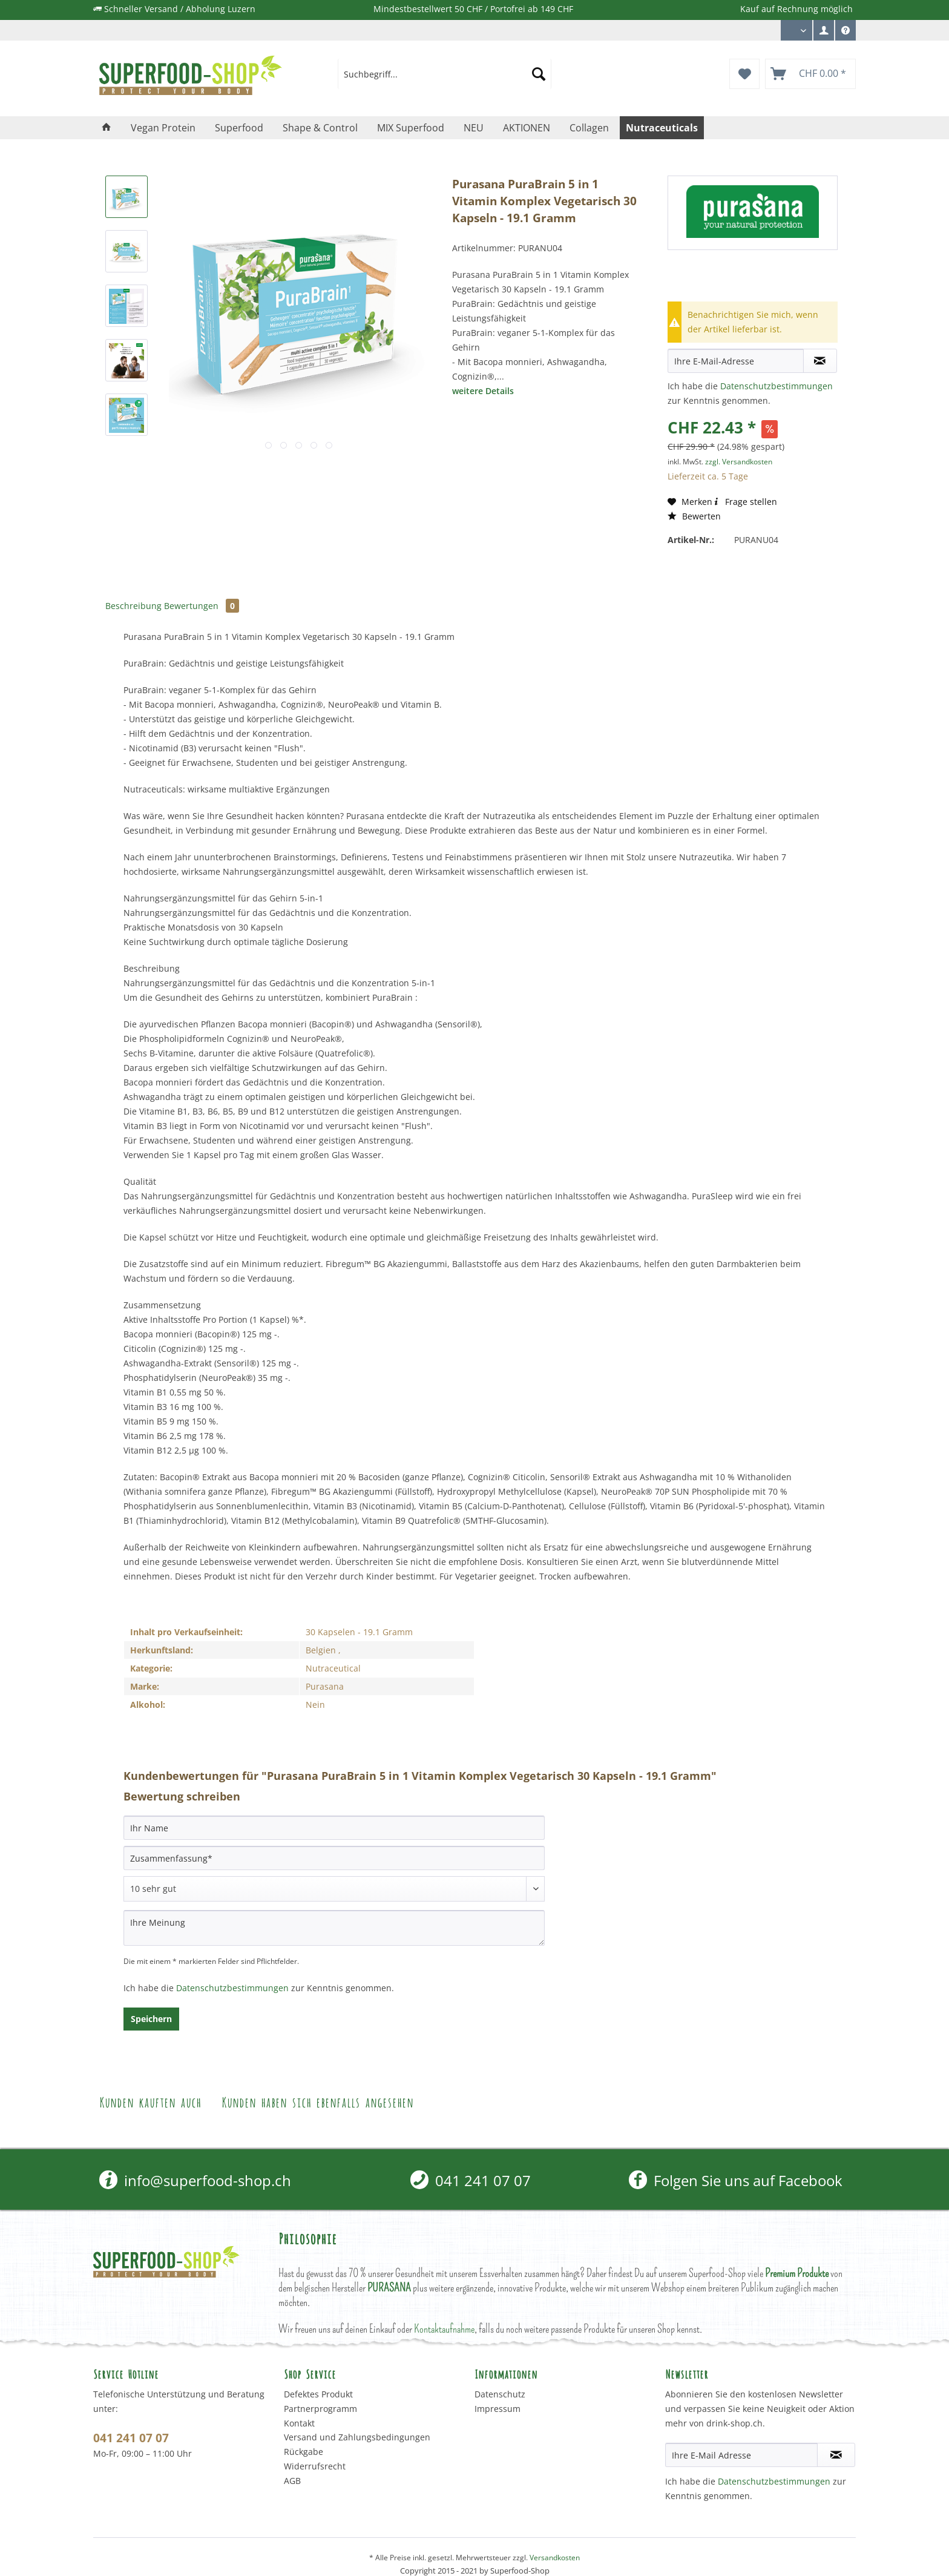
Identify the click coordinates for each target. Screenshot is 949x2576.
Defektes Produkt (318, 2394)
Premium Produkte (797, 2273)
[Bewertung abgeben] (334, 1889)
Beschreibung (133, 605)
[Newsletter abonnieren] (836, 2455)
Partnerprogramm (320, 2408)
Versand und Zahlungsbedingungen (357, 2437)
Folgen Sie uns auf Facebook (735, 2180)
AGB (292, 2480)
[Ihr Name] (334, 1828)
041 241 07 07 (470, 2180)
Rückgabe (303, 2451)
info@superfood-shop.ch (195, 2180)
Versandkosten (555, 2557)
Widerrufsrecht (315, 2466)
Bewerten (694, 516)
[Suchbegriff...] (444, 74)
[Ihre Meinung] (334, 1928)
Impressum (497, 2408)
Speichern (151, 2018)
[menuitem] (823, 30)
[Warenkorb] (810, 74)
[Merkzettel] (744, 74)
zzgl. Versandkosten (738, 461)
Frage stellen (744, 501)
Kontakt (299, 2423)
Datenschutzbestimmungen (776, 386)
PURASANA (389, 2287)
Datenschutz (500, 2394)
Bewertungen (201, 605)
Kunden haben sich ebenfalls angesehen (317, 2101)
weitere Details (483, 391)
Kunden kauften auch (150, 2101)
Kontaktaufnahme (444, 2329)
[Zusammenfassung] (334, 1858)
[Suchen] (538, 74)
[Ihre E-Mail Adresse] (741, 2455)
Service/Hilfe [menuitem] (845, 33)
